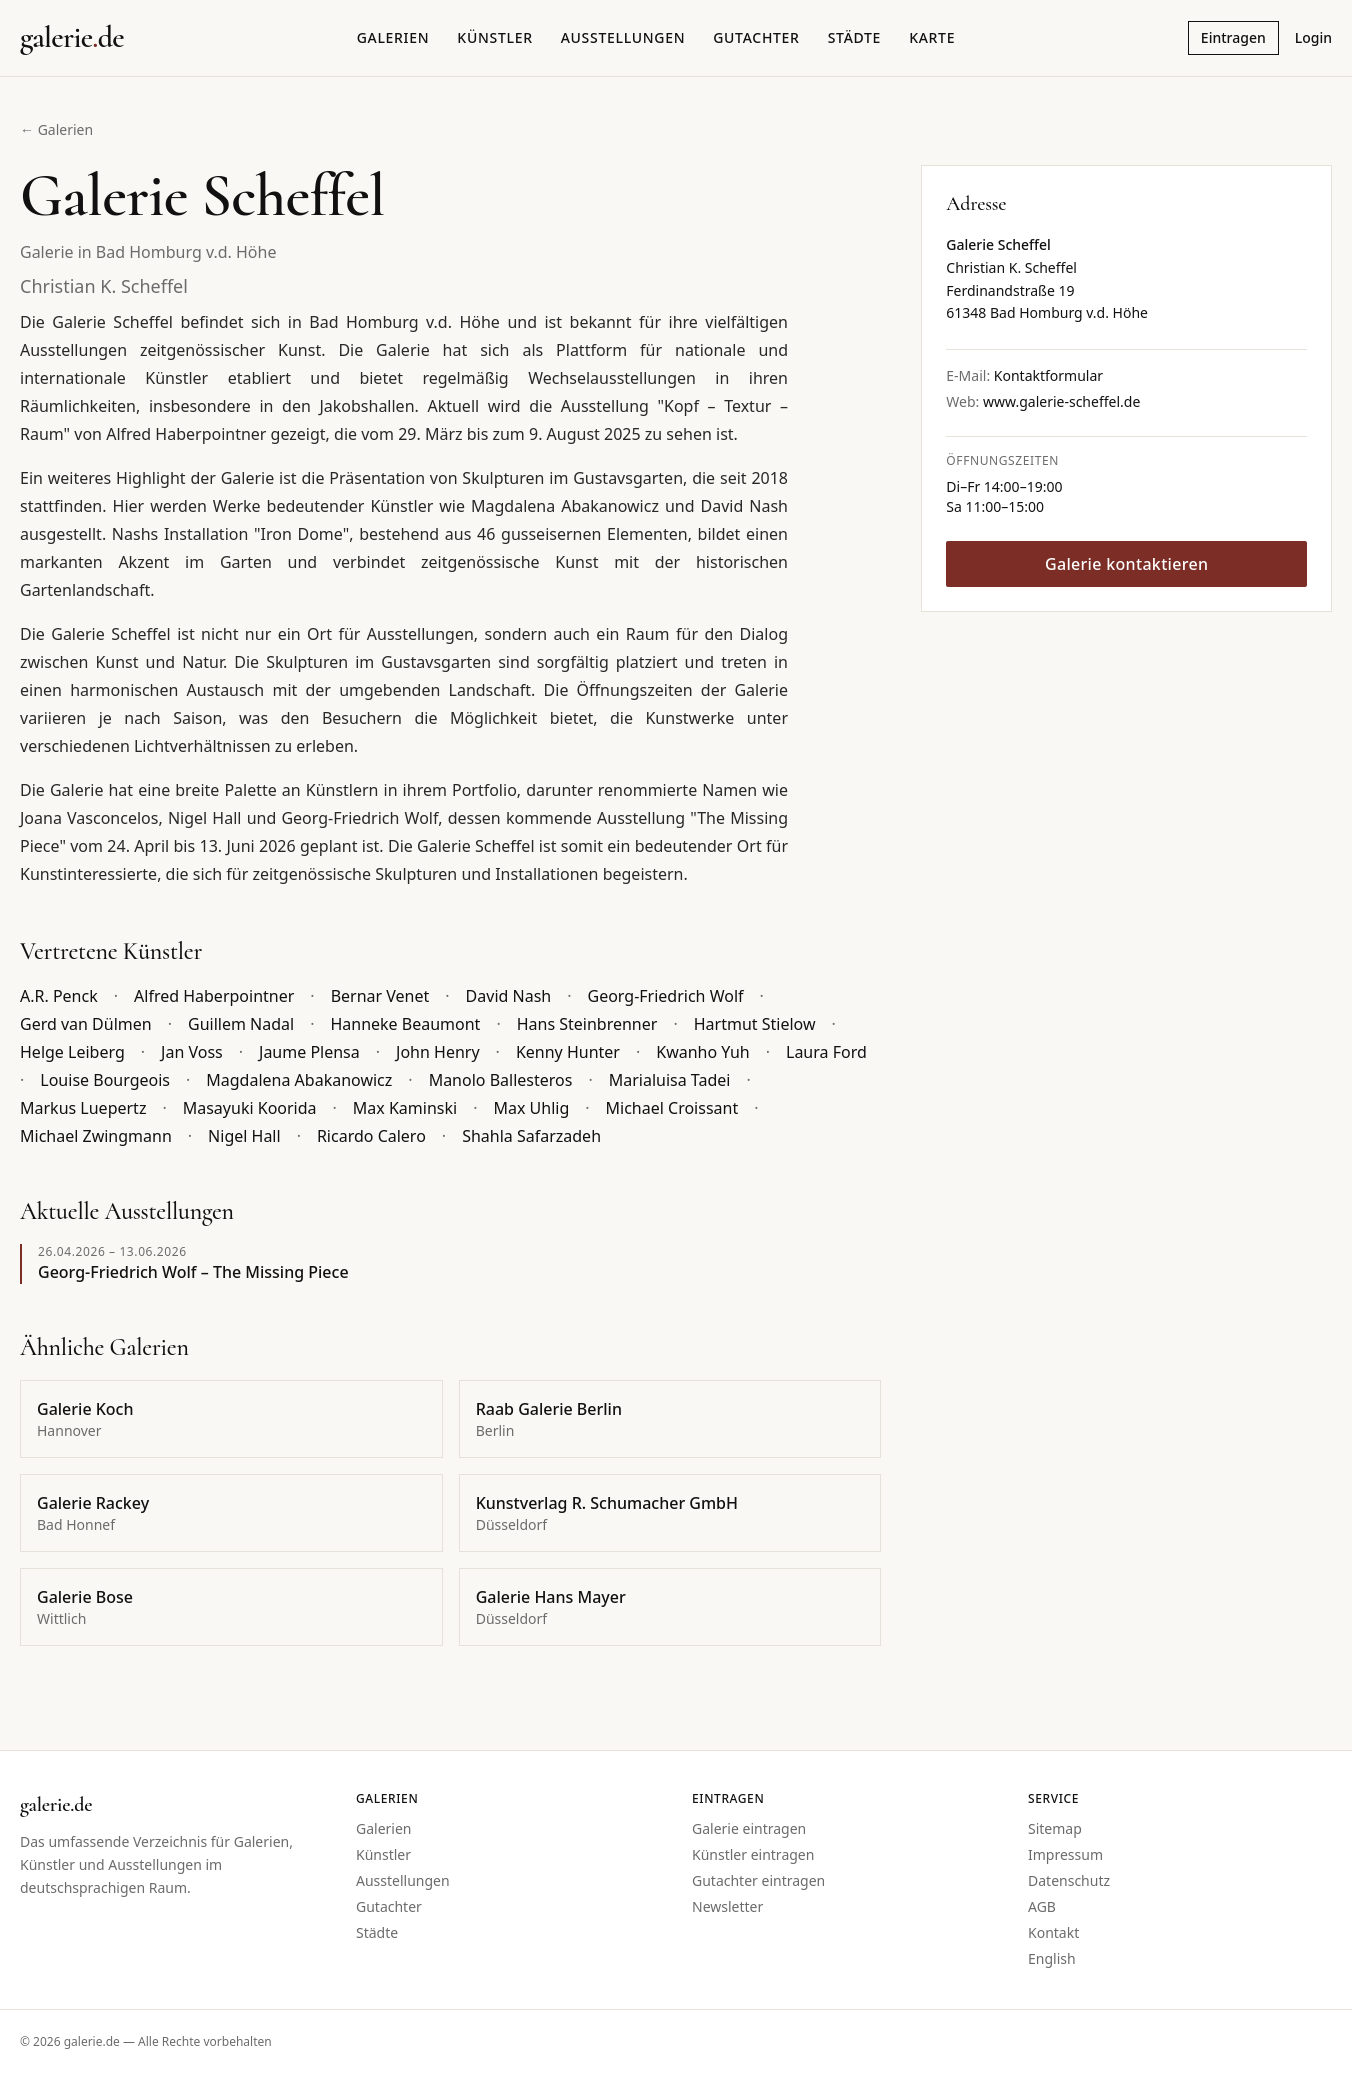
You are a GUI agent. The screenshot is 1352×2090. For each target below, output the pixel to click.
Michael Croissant (672, 1108)
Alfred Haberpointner (214, 996)
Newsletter (727, 1906)
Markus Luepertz (83, 1108)
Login (1313, 37)
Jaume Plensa (309, 1052)
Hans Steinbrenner (587, 1024)
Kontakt (1053, 1932)
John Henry (438, 1052)
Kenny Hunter (568, 1052)
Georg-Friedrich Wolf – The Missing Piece (193, 1272)
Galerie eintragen (749, 1828)
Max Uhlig (531, 1108)
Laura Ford (826, 1052)
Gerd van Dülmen (86, 1024)
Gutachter (756, 37)
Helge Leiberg (72, 1052)
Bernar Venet (380, 996)
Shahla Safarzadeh (531, 1136)
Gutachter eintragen (758, 1880)
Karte (932, 37)
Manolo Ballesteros (501, 1080)
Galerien (393, 37)
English (1052, 1958)
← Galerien (56, 129)
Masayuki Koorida (250, 1108)
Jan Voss (192, 1052)
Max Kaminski (405, 1108)
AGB (1042, 1906)
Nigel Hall (244, 1136)
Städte (854, 37)
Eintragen (1233, 37)
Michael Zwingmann (96, 1136)
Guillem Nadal (241, 1024)
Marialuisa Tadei (670, 1080)
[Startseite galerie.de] (72, 38)
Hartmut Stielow (755, 1024)
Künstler (494, 37)
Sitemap (1055, 1828)
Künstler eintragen (753, 1854)
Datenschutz (1069, 1880)
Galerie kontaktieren (1126, 564)
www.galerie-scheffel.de (1061, 401)
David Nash (509, 996)
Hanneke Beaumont (405, 1024)
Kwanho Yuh (702, 1052)
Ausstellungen (623, 37)
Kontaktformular (1048, 375)
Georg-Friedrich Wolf (666, 996)
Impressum (1065, 1854)
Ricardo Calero (371, 1136)
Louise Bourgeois (105, 1080)
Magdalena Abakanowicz (299, 1080)
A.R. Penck (59, 996)
